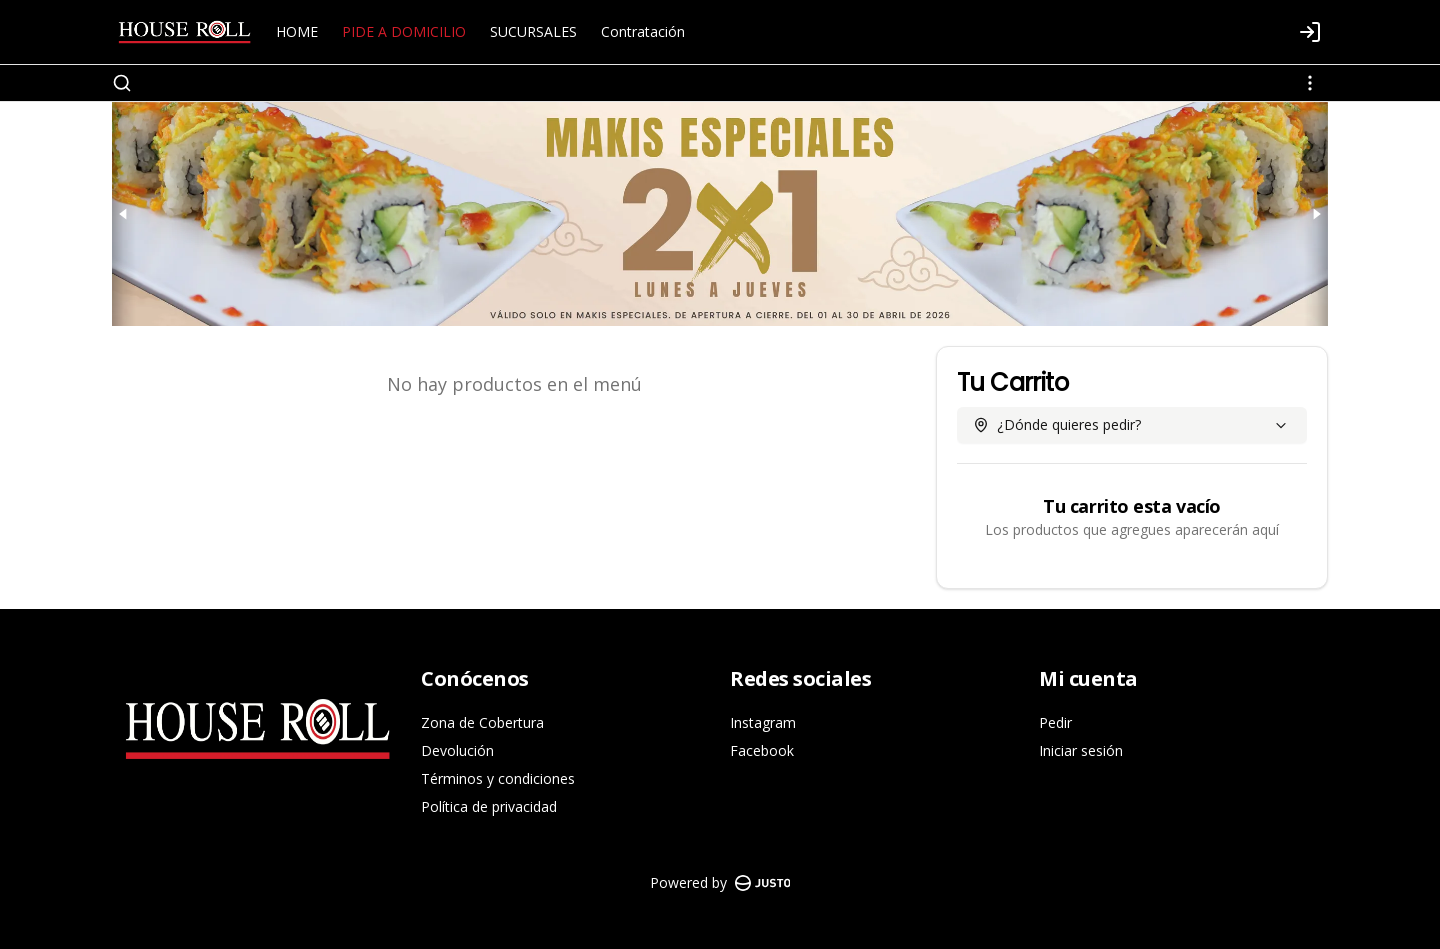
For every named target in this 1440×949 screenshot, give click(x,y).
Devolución (457, 750)
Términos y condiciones (498, 778)
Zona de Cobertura (482, 722)
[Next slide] (1316, 214)
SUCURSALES (533, 31)
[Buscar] (122, 83)
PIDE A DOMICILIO (404, 31)
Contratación (643, 31)
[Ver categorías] (1310, 83)
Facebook (762, 750)
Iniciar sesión (1081, 750)
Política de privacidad (489, 806)
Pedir (1055, 722)
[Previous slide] (124, 214)
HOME (297, 31)
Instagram (763, 722)
